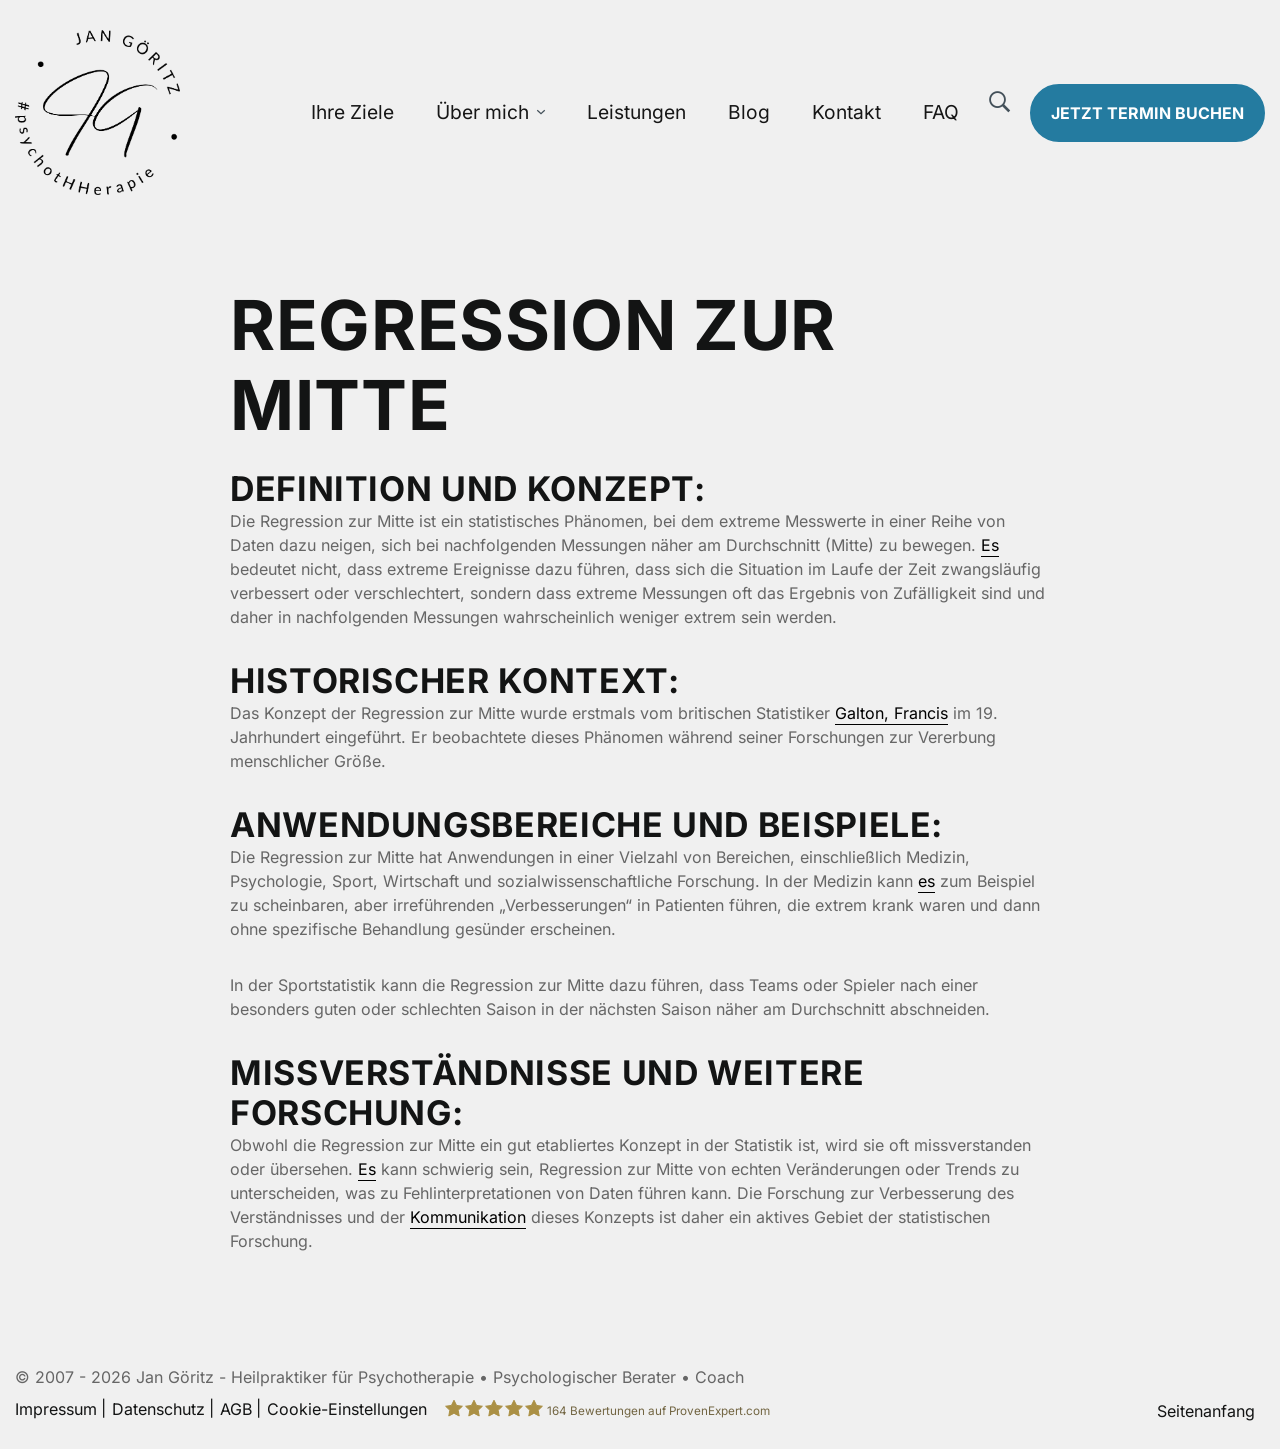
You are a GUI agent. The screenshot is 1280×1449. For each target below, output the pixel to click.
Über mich (482, 112)
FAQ (941, 112)
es (926, 881)
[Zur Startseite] (160, 112)
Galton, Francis (891, 713)
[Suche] (1000, 102)
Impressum (56, 1409)
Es (990, 545)
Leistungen (636, 112)
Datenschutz (158, 1409)
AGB (236, 1409)
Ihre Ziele (352, 112)
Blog (749, 112)
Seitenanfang (1206, 1411)
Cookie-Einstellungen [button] (347, 1409)
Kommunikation (468, 1217)
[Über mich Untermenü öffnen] (541, 112)
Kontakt (846, 112)
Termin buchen (1147, 113)
